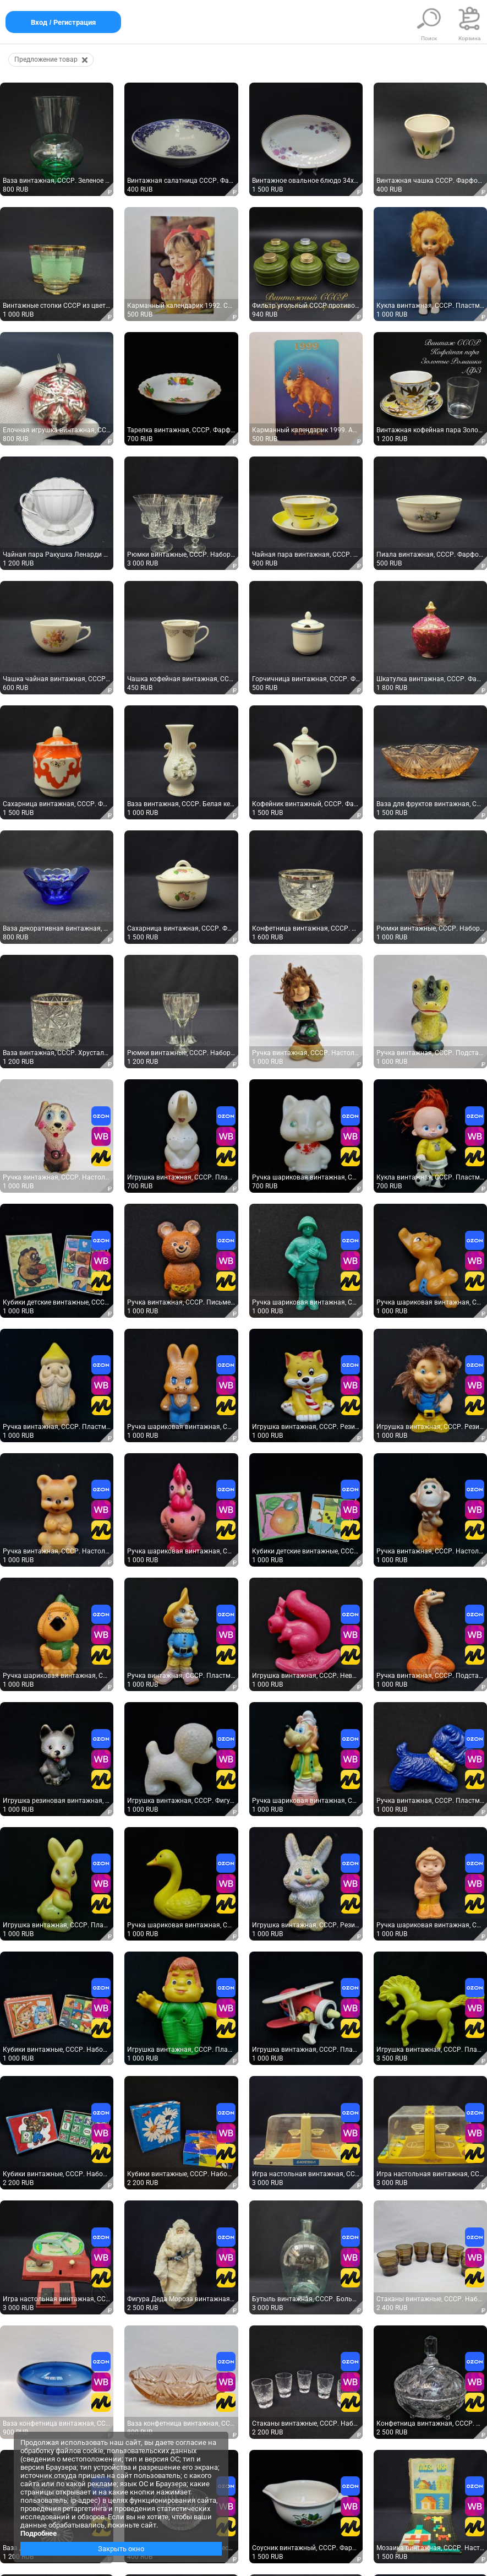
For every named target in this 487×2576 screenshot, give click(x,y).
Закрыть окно (121, 2549)
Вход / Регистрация (63, 22)
